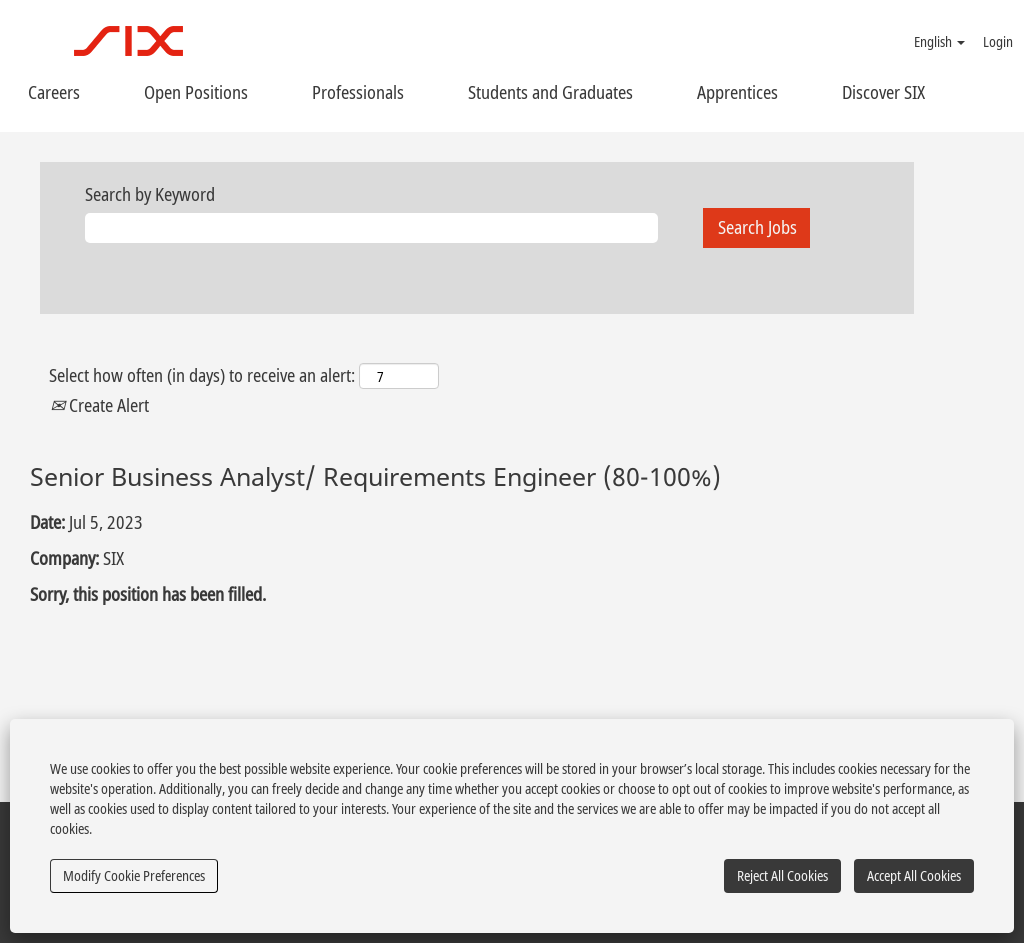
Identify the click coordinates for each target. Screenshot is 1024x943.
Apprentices (737, 92)
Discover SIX (883, 92)
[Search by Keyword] (371, 228)
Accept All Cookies (914, 875)
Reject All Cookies (782, 875)
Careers (54, 92)
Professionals (358, 92)
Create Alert (99, 405)
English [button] (939, 41)
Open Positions (196, 92)
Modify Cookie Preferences (134, 875)
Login (998, 41)
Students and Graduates (550, 92)
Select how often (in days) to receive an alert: (202, 375)
